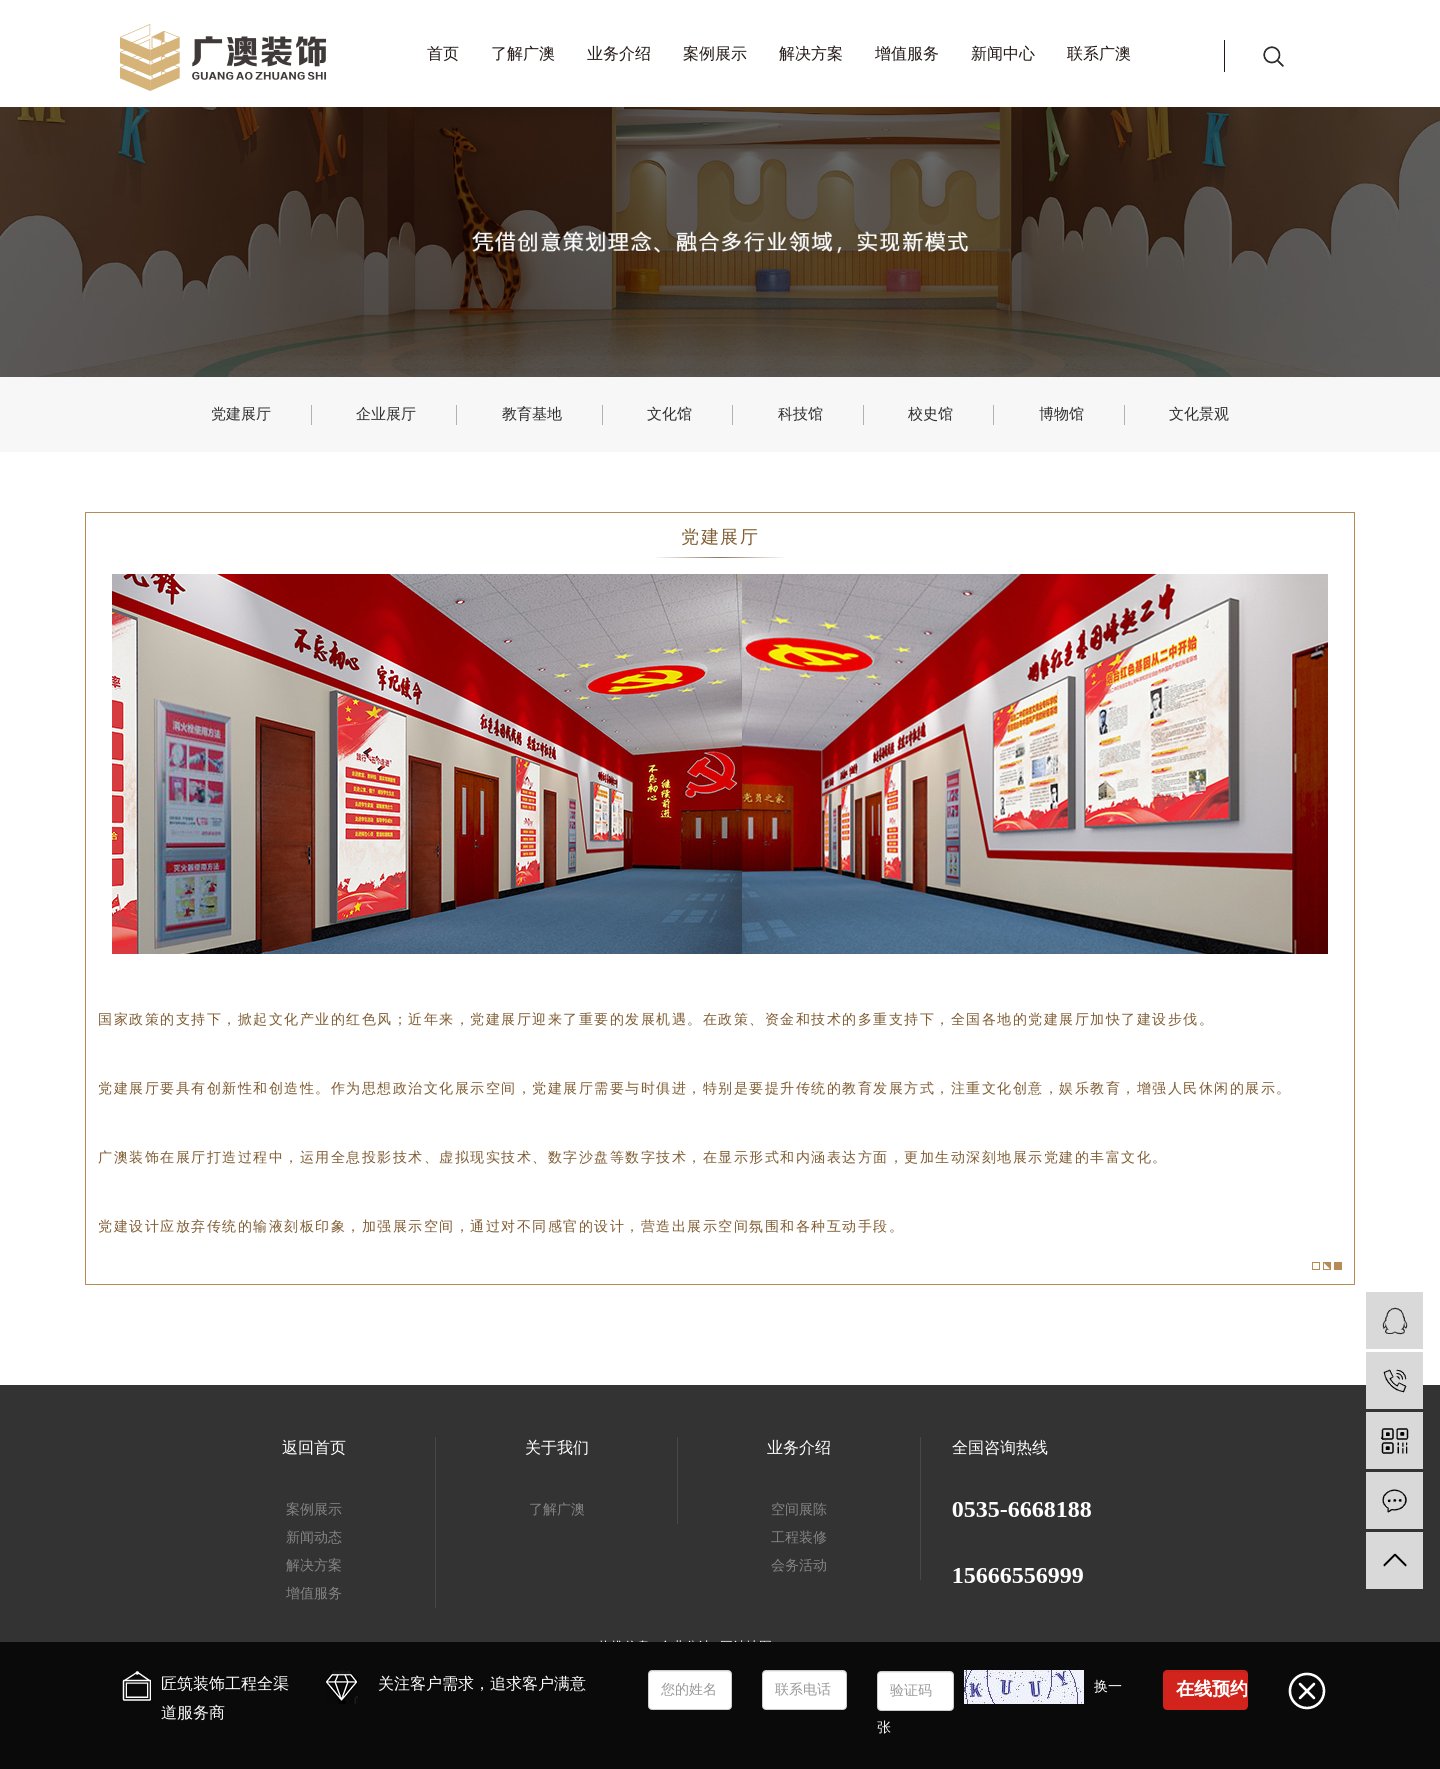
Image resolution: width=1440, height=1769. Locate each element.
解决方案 (811, 53)
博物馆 (1061, 414)
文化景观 (1199, 414)
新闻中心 (1003, 53)
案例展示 (715, 53)
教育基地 (532, 414)
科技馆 (800, 414)
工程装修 (799, 1537)
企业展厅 (386, 414)
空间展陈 (799, 1509)
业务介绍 (619, 53)
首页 (443, 53)
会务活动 (799, 1565)
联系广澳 (1099, 53)
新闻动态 (314, 1537)
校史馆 (930, 414)
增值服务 (907, 53)
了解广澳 (523, 53)
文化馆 (669, 414)
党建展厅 (241, 414)
